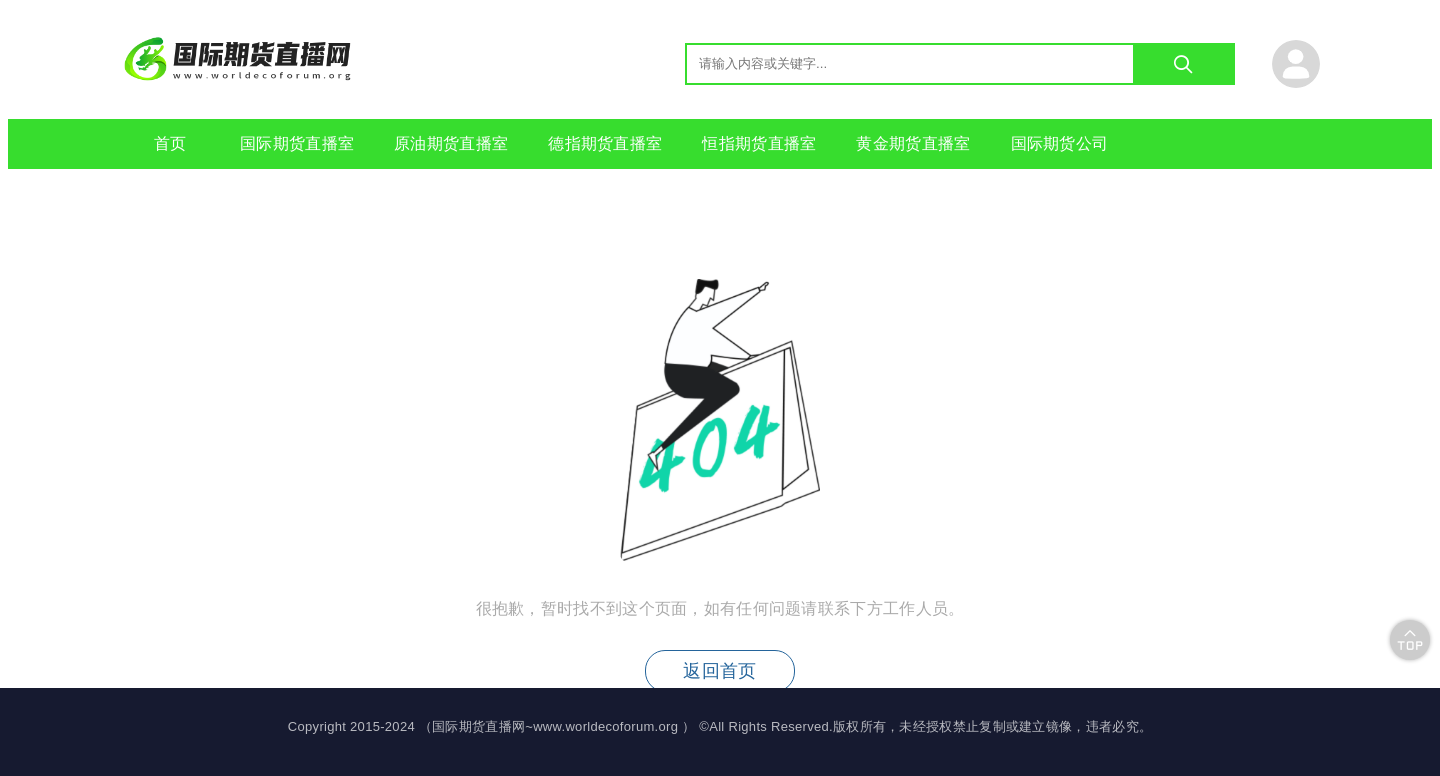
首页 (170, 143)
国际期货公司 (1060, 143)
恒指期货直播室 (759, 143)
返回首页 (719, 671)
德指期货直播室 (605, 143)
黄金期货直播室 (913, 143)
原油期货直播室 (451, 143)
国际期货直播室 (297, 143)
